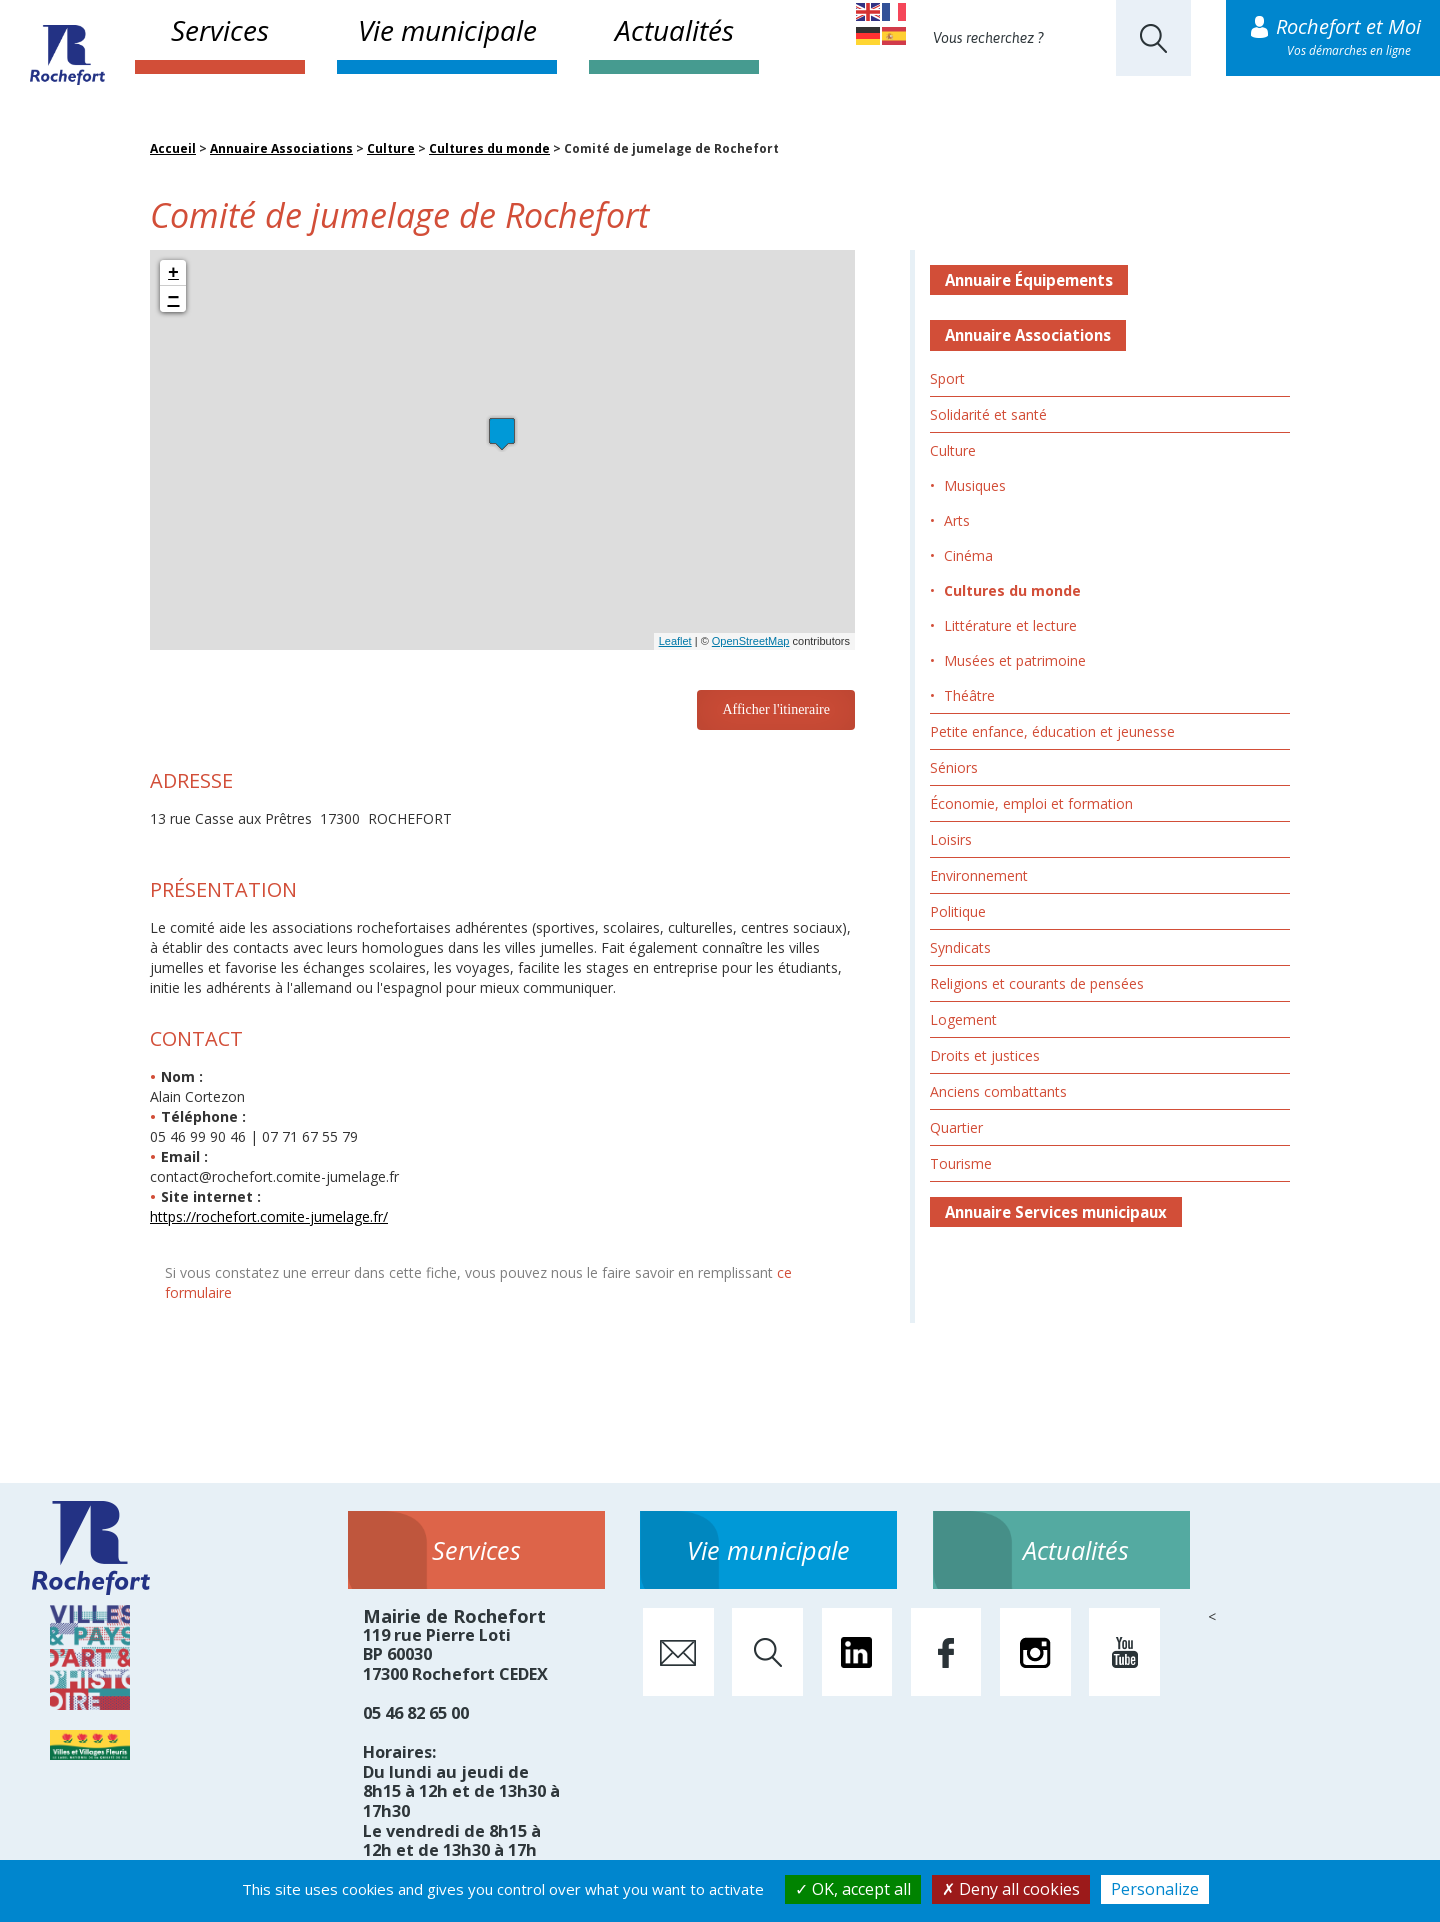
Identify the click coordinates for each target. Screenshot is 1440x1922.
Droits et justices (985, 1055)
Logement (963, 1019)
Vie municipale (447, 30)
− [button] (174, 299)
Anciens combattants (998, 1091)
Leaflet (675, 641)
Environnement (979, 875)
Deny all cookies (1011, 1889)
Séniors (954, 767)
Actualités (674, 30)
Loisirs (951, 839)
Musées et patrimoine (1015, 660)
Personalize (1155, 1889)
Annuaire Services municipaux (1056, 1212)
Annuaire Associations (281, 148)
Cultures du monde (489, 148)
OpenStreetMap (751, 641)
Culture (391, 148)
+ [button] (173, 273)
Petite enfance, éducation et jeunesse (1052, 731)
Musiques (975, 485)
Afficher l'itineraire (776, 709)
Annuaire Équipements (1029, 280)
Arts (957, 520)
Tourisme (961, 1163)
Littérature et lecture (1010, 625)
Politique (958, 911)
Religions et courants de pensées (1037, 983)
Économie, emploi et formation (1031, 803)
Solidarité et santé (988, 414)
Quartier (956, 1127)
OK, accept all (853, 1889)
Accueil (173, 148)
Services (220, 30)
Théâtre (969, 695)
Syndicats (960, 947)
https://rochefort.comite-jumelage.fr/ (269, 1216)
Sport (947, 378)
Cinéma (968, 555)
